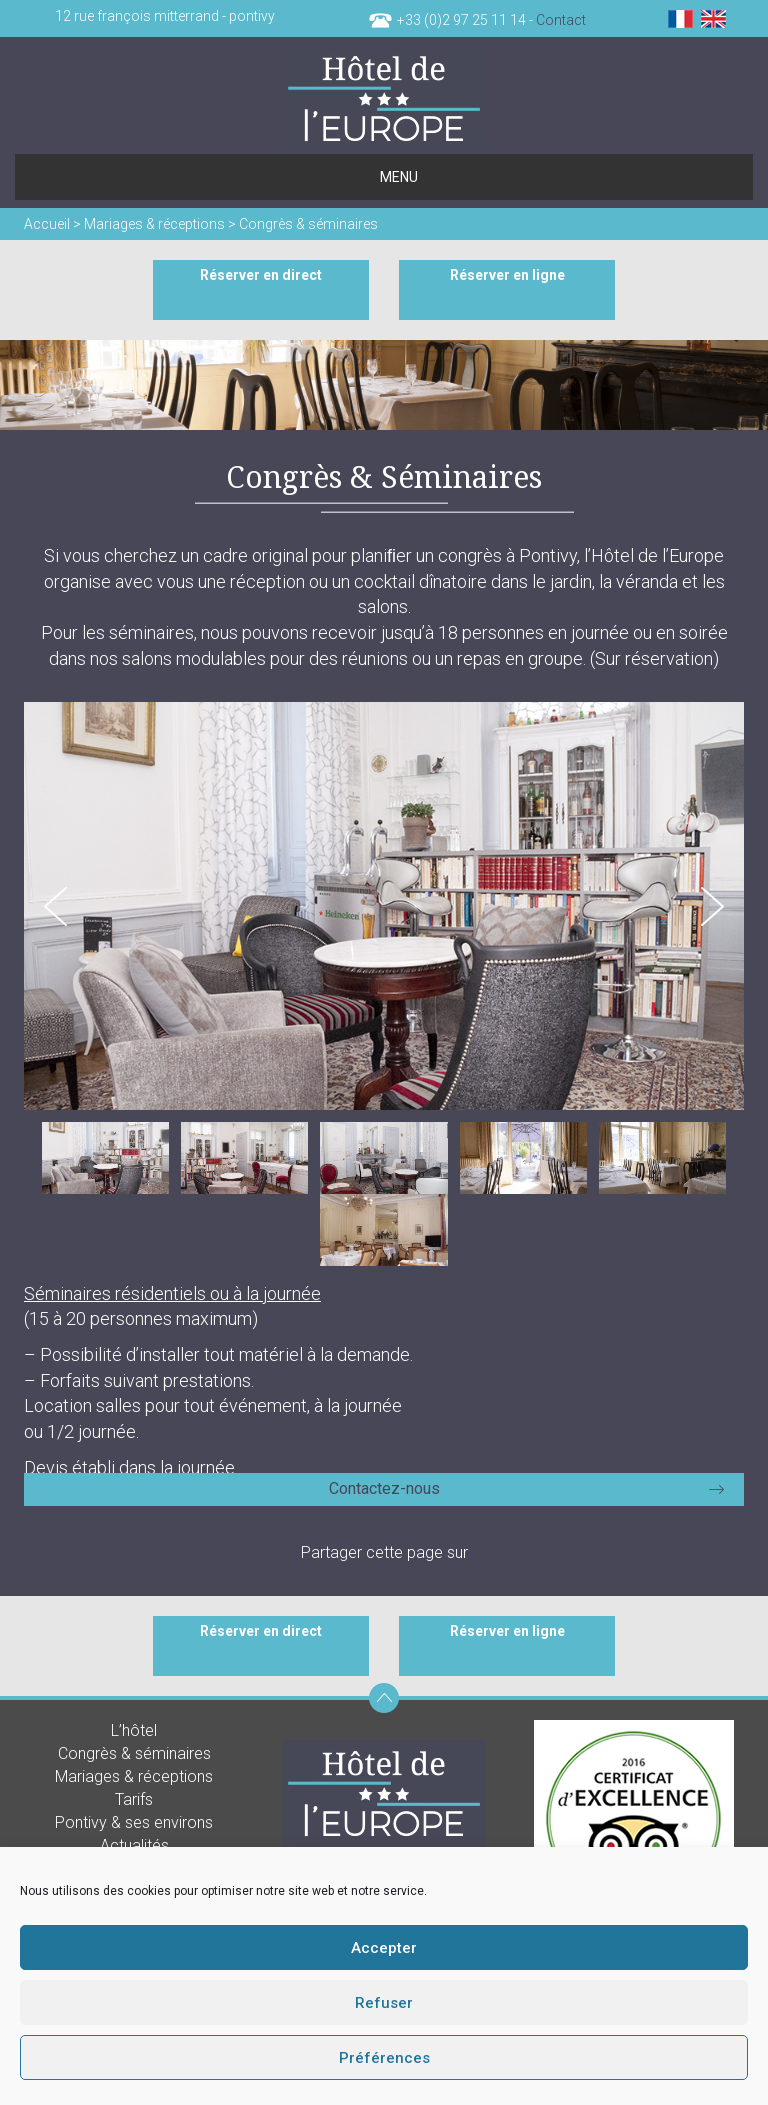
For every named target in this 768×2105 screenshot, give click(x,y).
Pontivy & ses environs (134, 1822)
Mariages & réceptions (134, 1776)
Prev (55, 906)
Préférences (384, 2058)
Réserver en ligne (507, 275)
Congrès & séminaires (134, 1753)
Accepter (384, 1948)
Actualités (134, 1845)
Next (712, 906)
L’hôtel (134, 1730)
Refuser (384, 2003)
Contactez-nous (384, 1488)
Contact (561, 20)
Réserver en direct (261, 275)
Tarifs (134, 1799)
